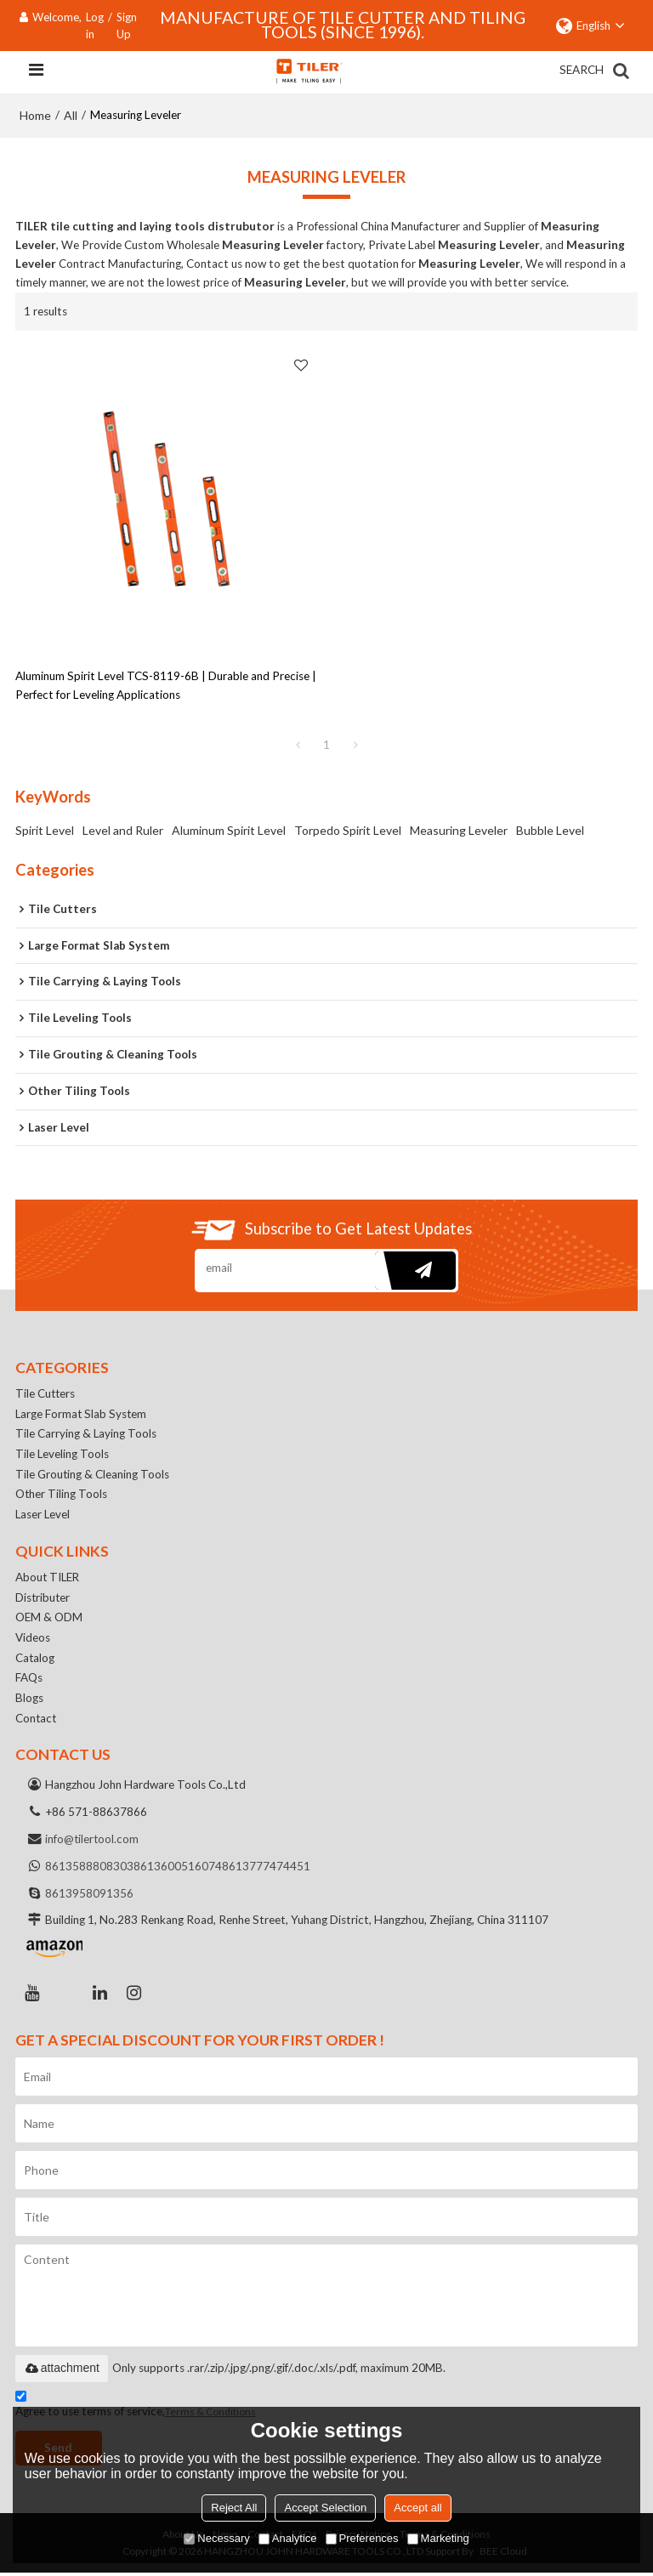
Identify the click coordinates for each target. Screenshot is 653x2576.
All (70, 115)
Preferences (362, 2538)
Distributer (43, 1599)
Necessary (216, 2538)
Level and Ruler (122, 830)
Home (35, 115)
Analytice (287, 2538)
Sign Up (126, 25)
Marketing (438, 2538)
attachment (61, 2371)
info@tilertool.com (92, 1842)
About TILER (48, 1579)
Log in (95, 25)
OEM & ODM (48, 1619)
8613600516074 (177, 1869)
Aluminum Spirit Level (229, 830)
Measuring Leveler (459, 830)
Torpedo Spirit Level (347, 830)
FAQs (29, 1681)
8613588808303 (89, 1869)
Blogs (29, 1701)
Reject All (234, 2507)
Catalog (35, 1660)
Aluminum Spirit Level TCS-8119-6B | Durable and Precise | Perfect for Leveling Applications (165, 685)
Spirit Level (44, 830)
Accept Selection (325, 2507)
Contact (36, 1721)
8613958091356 (89, 1897)
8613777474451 (266, 1869)
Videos (32, 1640)
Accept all (417, 2507)
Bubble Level (550, 830)
